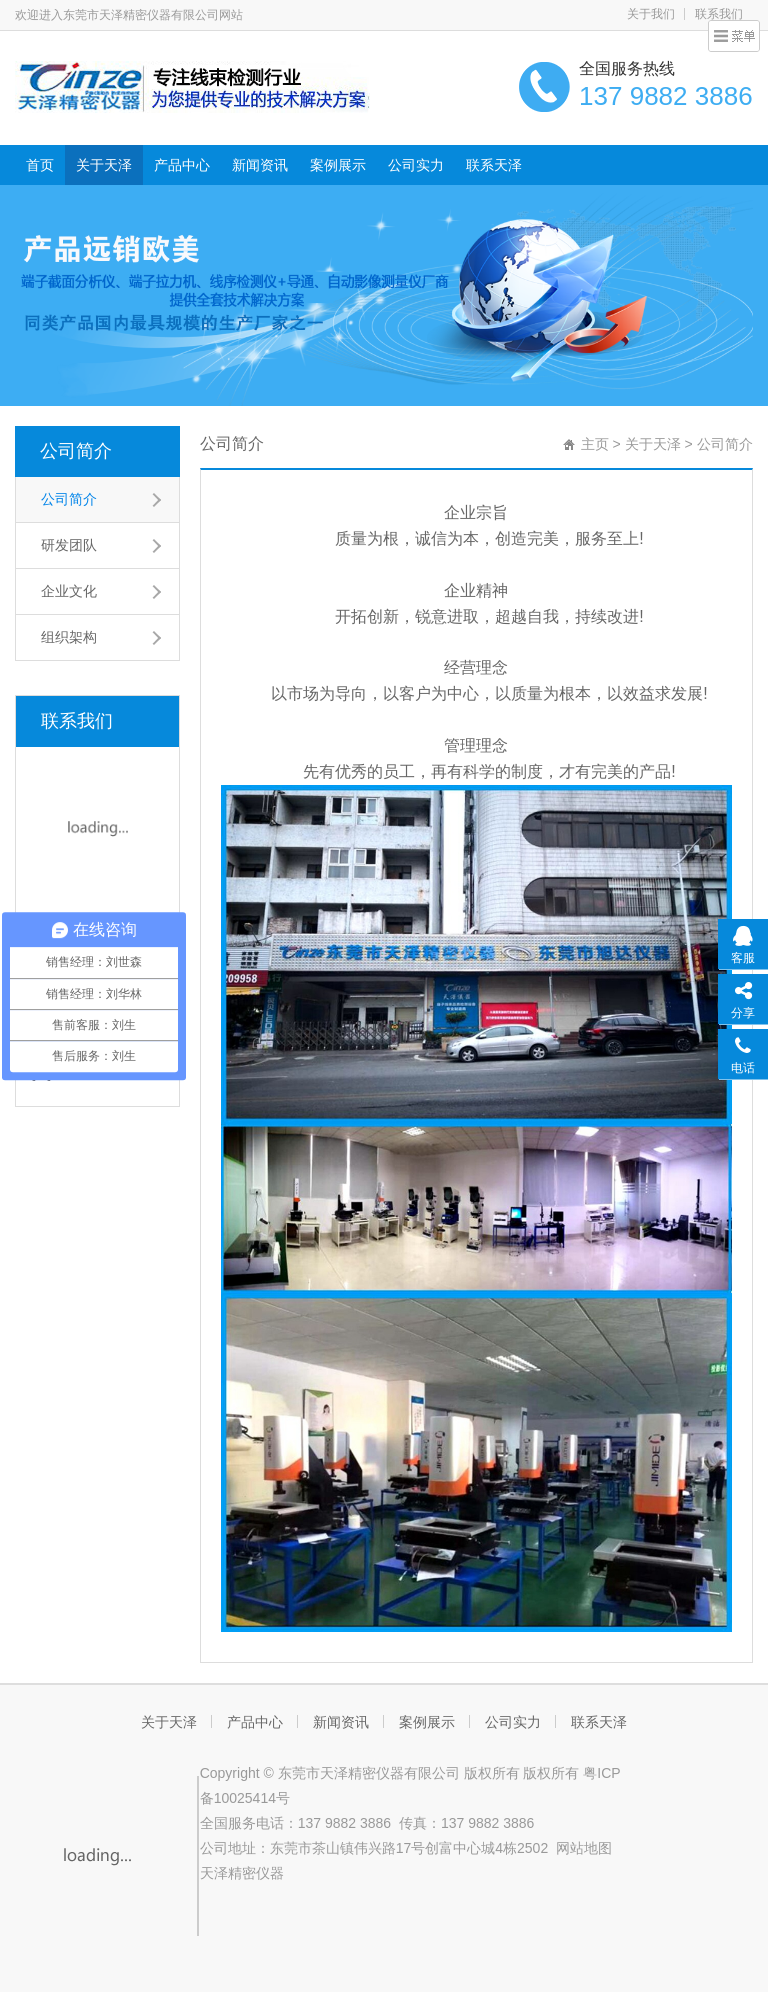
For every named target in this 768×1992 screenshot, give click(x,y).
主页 (595, 444)
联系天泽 (494, 165)
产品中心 (182, 165)
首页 (40, 165)
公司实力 (416, 165)
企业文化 (69, 591)
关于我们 (651, 14)
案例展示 (338, 165)
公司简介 (76, 451)
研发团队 (69, 545)
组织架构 (69, 637)
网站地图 (584, 1848)
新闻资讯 (260, 165)
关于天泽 (104, 165)
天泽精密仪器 (242, 1873)
